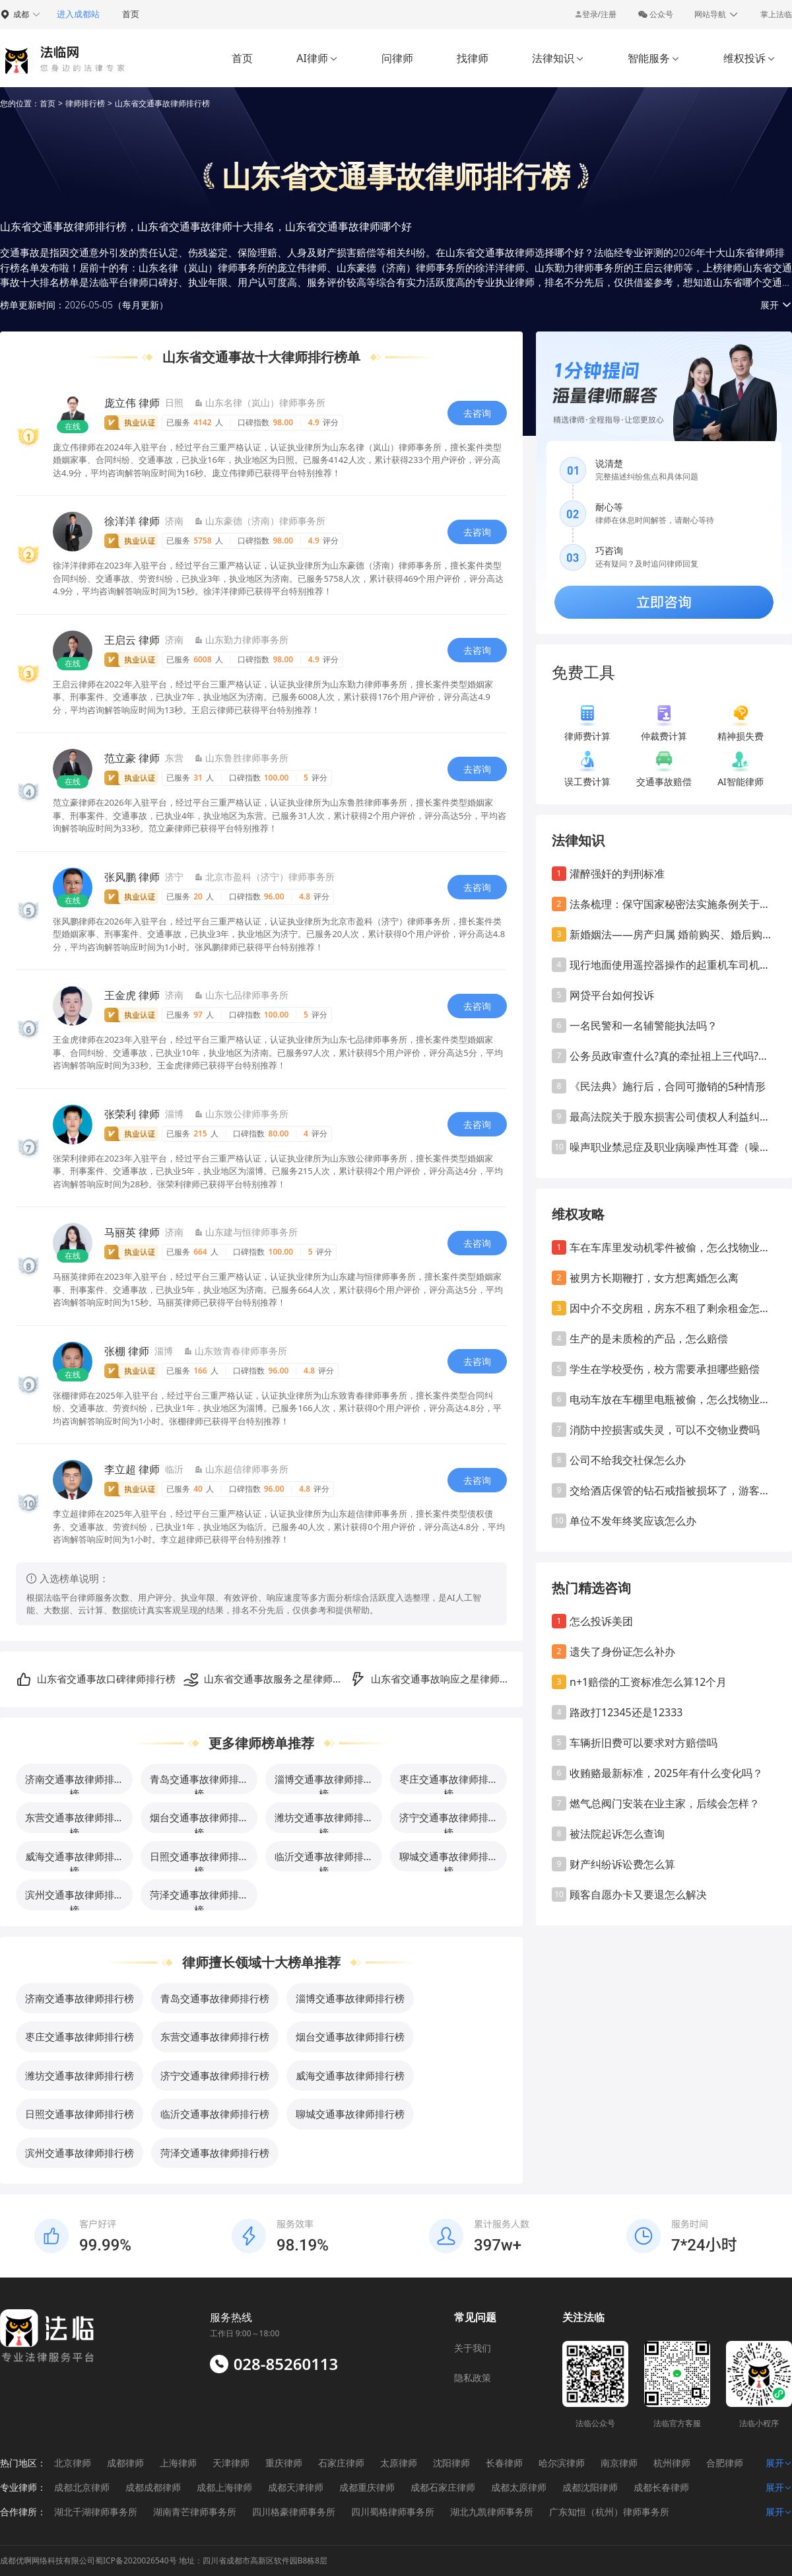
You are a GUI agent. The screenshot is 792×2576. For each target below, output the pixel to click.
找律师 (472, 58)
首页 (130, 14)
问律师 (397, 58)
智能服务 (654, 58)
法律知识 (558, 58)
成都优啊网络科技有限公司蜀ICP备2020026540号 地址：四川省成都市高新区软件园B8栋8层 (163, 2560)
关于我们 (472, 2348)
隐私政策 (472, 2377)
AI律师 (317, 58)
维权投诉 (749, 58)
